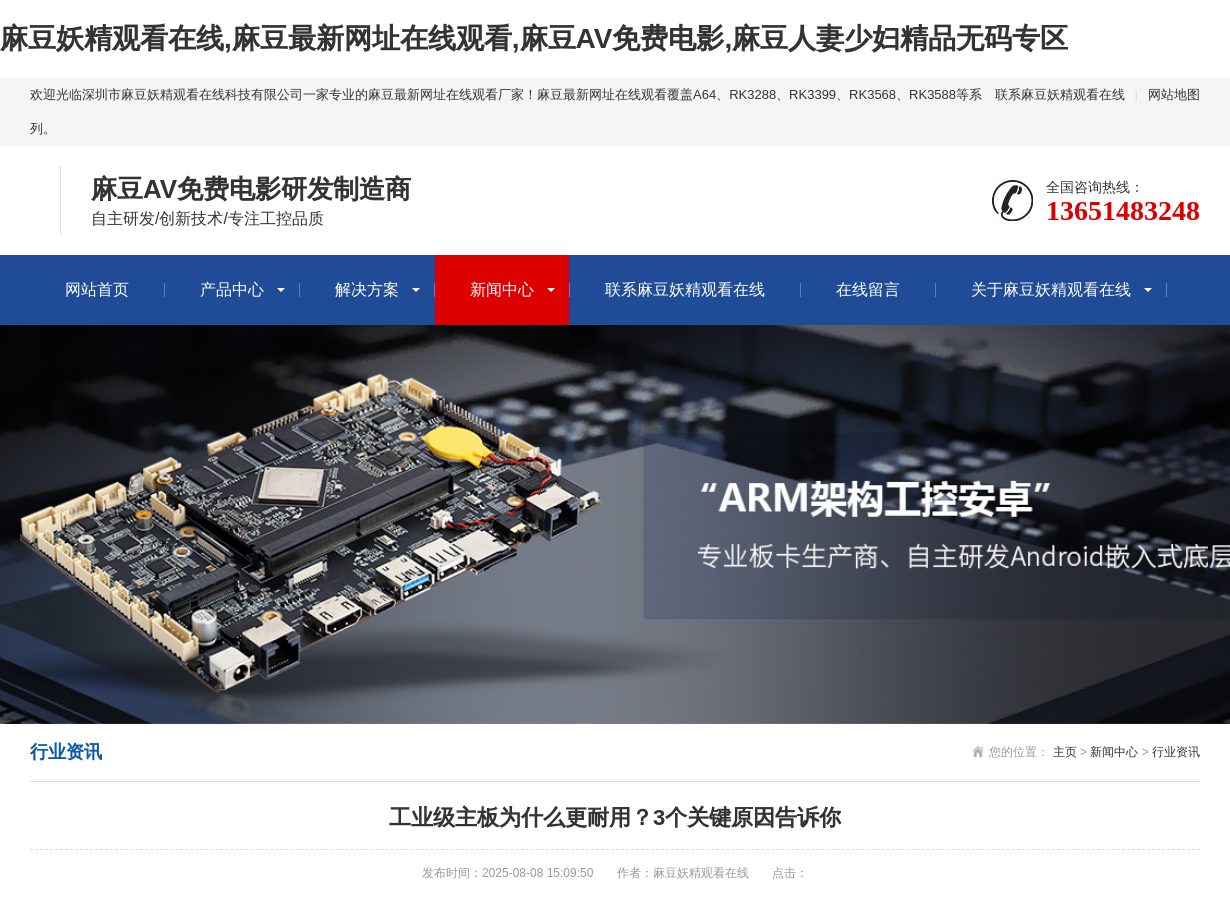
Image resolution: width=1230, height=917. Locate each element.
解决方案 (367, 289)
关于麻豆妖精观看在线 (1051, 289)
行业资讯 (1176, 752)
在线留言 (868, 289)
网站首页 (97, 289)
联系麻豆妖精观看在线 (1060, 94)
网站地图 (1174, 94)
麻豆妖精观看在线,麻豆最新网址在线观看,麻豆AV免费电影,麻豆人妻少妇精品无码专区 (534, 38)
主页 (1065, 752)
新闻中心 (502, 289)
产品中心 (232, 289)
